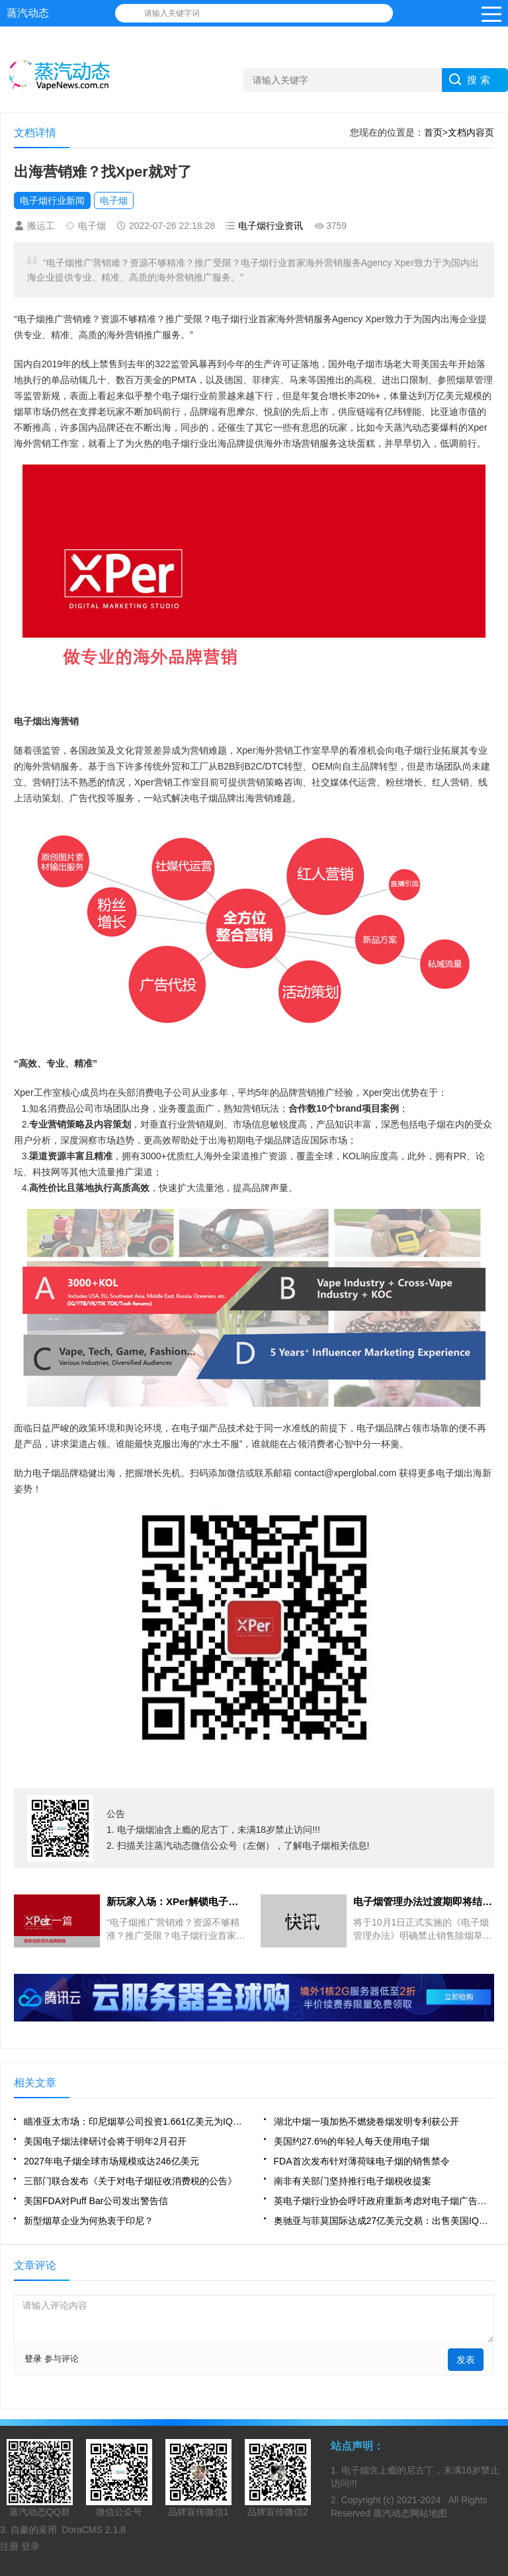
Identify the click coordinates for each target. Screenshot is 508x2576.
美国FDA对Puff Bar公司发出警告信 (96, 2201)
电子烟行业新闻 (52, 200)
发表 (465, 2359)
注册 (10, 2546)
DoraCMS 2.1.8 (93, 2529)
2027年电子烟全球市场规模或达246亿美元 (111, 2161)
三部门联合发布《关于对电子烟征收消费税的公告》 (130, 2181)
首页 (433, 132)
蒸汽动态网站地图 (410, 2513)
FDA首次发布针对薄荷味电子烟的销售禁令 (362, 2161)
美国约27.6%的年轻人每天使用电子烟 (352, 2141)
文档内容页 (471, 132)
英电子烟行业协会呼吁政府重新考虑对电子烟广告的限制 (384, 2201)
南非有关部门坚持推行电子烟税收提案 (352, 2181)
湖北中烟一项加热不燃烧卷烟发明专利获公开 (366, 2121)
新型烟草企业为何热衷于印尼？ (88, 2220)
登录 (33, 2359)
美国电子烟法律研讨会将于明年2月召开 (105, 2141)
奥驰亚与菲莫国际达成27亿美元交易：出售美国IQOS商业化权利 (384, 2220)
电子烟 (114, 200)
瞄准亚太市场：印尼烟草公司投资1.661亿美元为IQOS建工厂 (134, 2121)
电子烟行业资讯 (270, 225)
